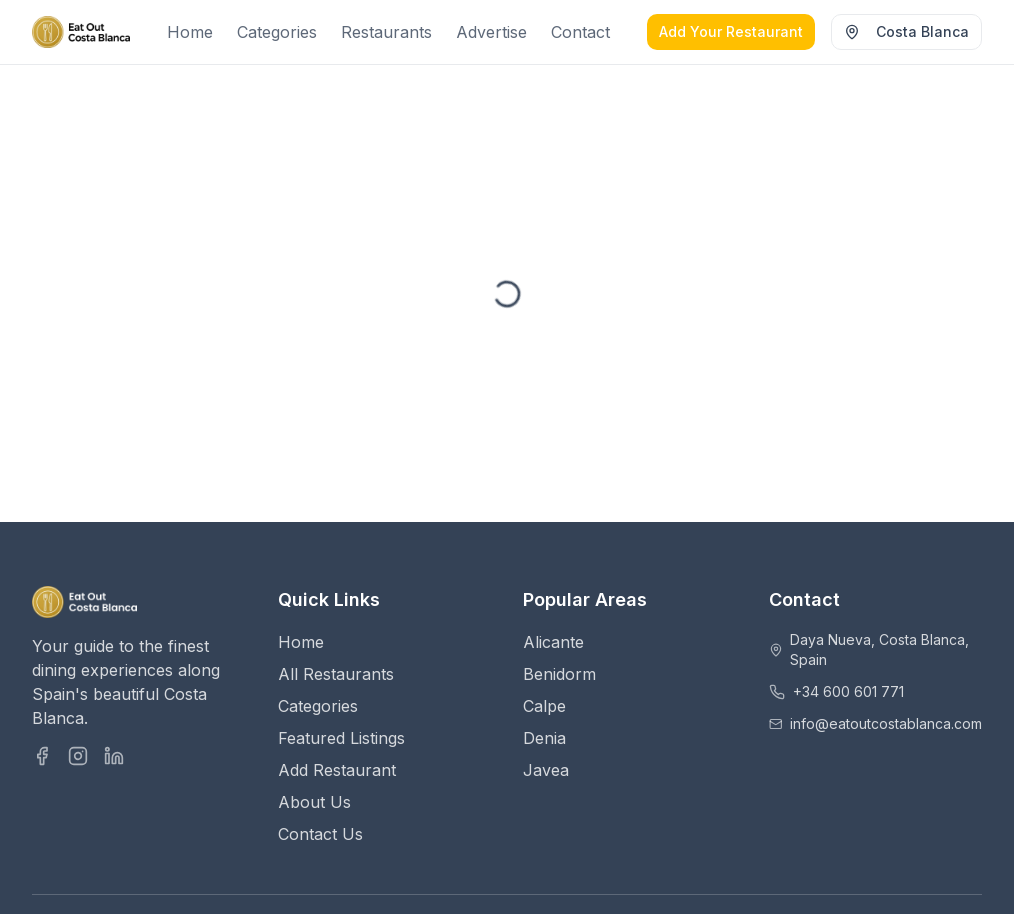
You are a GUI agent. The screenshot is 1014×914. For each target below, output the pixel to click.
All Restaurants (336, 674)
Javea (546, 770)
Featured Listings (341, 738)
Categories (277, 32)
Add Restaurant (337, 770)
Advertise (491, 32)
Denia (544, 738)
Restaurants (386, 32)
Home (190, 32)
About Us (314, 802)
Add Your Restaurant (731, 31)
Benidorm (559, 674)
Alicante (553, 642)
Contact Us (320, 834)
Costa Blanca (906, 31)
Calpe (544, 706)
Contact (580, 32)
